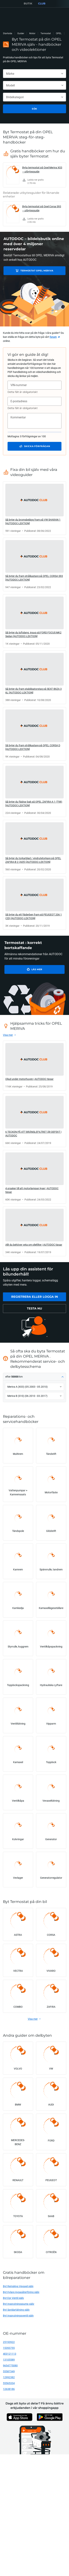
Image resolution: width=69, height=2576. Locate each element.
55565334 (9, 2383)
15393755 (9, 2348)
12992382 (9, 2377)
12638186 (9, 2389)
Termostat (45, 33)
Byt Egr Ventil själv (13, 2298)
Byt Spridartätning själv (16, 2309)
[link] (34, 174)
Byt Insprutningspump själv (18, 2304)
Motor (32, 33)
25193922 (9, 2342)
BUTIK (28, 3)
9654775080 (10, 2365)
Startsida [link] (7, 33)
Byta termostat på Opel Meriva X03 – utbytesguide (42, 169)
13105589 (9, 2359)
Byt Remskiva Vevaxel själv (18, 2286)
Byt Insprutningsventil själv (18, 2315)
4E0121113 (9, 2353)
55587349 (9, 2371)
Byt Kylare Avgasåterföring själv (21, 2292)
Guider (20, 33)
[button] (34, 1376)
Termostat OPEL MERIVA (36, 270)
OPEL (59, 33)
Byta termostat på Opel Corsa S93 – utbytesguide (41, 208)
